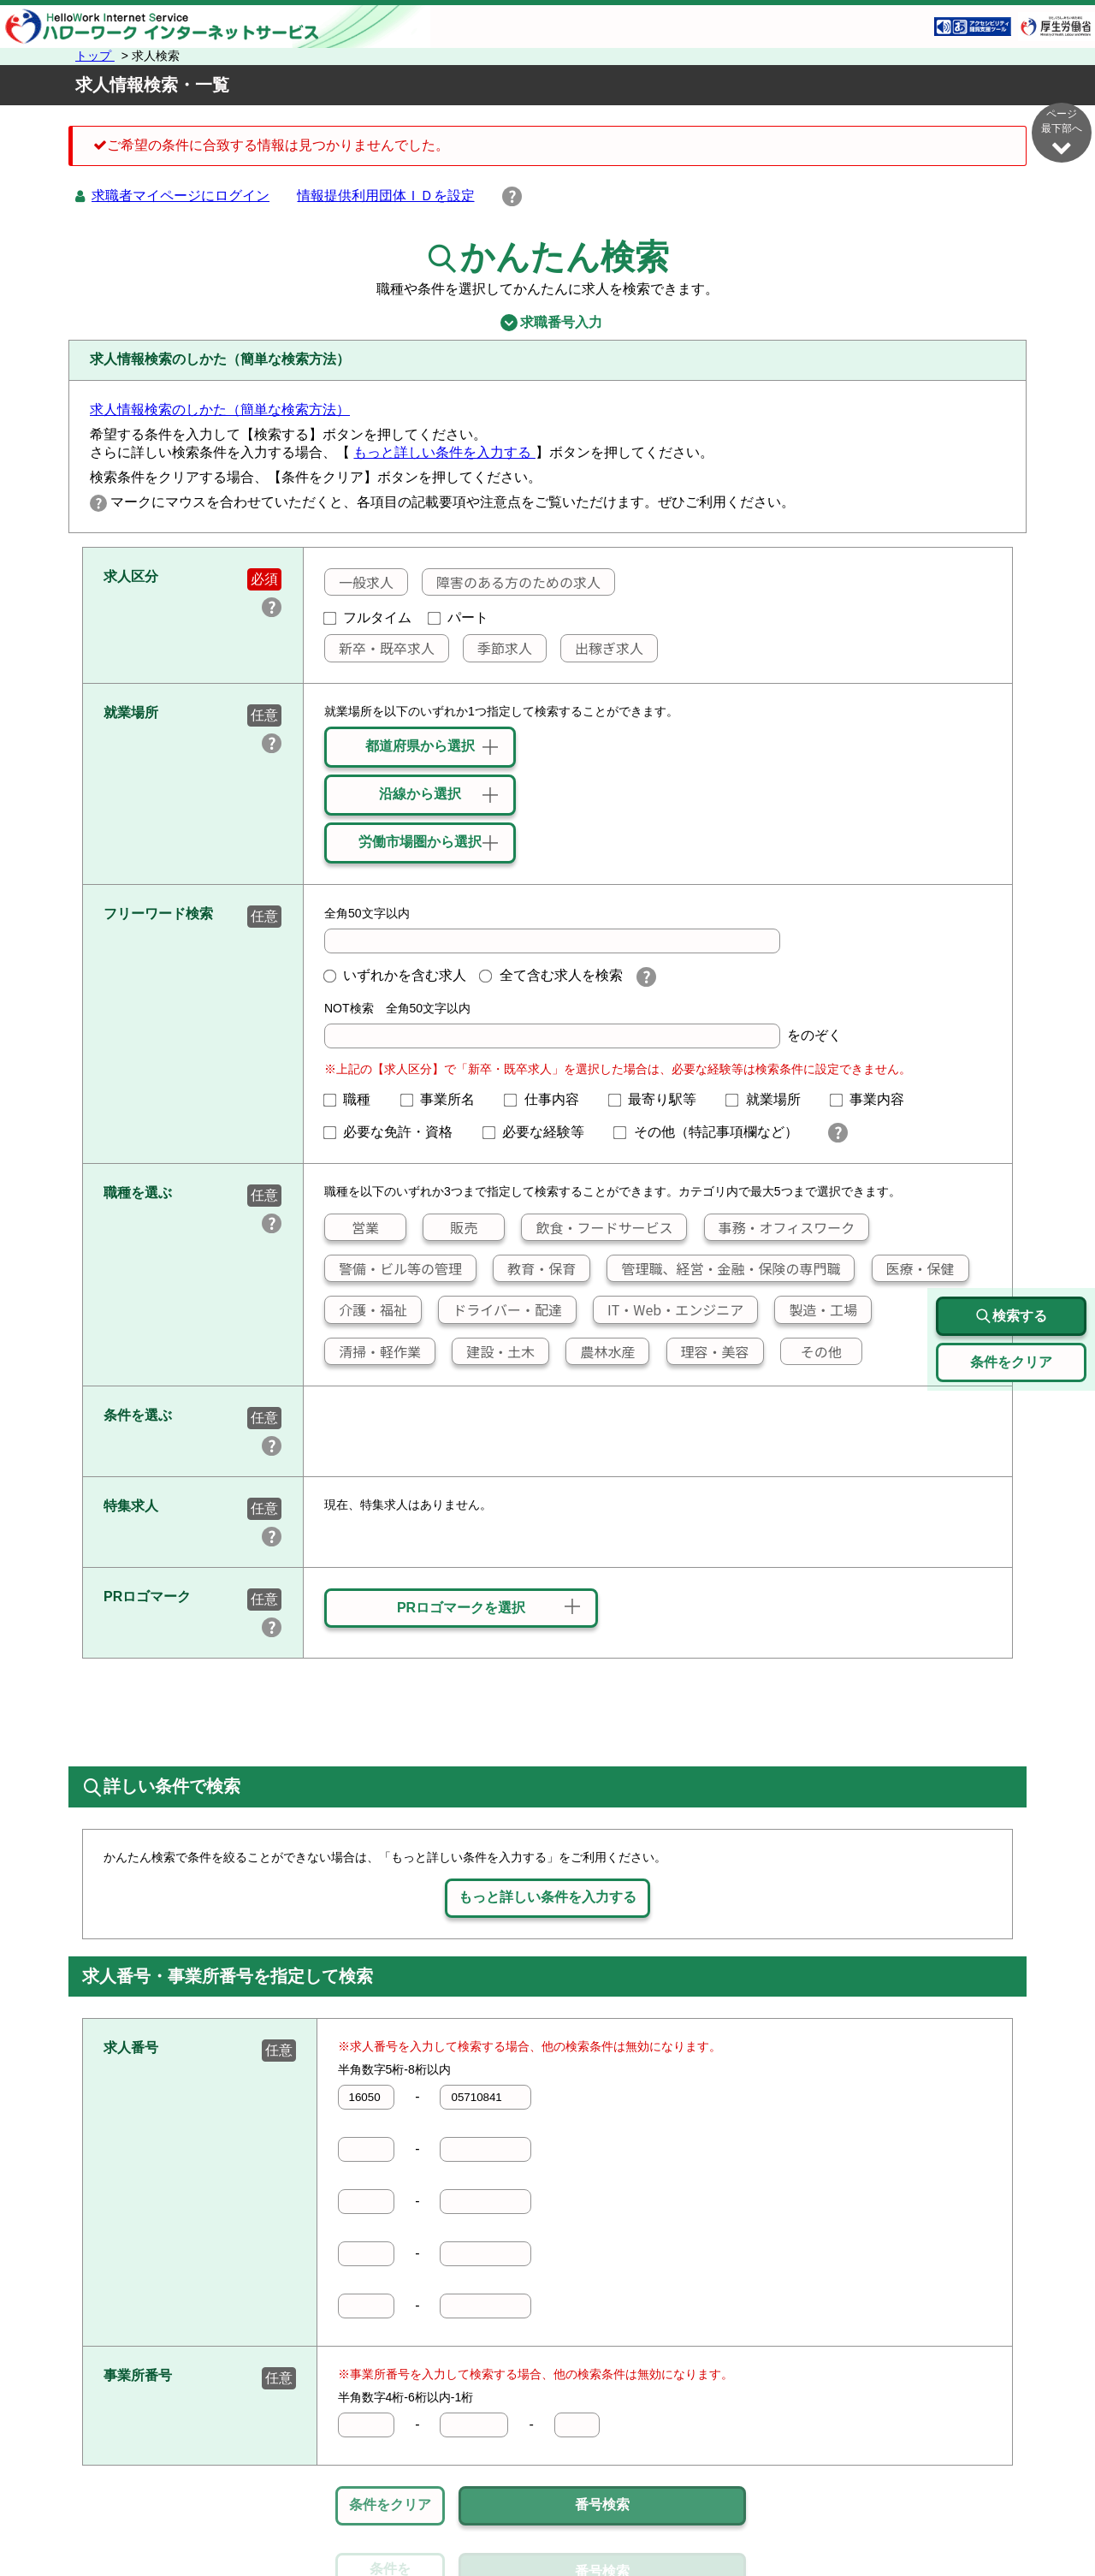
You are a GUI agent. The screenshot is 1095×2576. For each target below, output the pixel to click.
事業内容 (874, 1099)
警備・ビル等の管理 (393, 1268)
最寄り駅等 (659, 1099)
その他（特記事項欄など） (712, 1132)
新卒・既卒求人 (380, 648)
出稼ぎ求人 (602, 648)
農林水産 (600, 1351)
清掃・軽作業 (373, 1351)
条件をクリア (390, 2504)
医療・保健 (914, 1268)
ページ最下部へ (1061, 132)
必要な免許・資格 (395, 1132)
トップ (95, 55)
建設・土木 (494, 1351)
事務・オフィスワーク (779, 1227)
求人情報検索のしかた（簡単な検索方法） (220, 409)
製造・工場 (816, 1309)
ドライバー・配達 (500, 1309)
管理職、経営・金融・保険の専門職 (723, 1268)
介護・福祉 (366, 1309)
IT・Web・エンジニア (668, 1309)
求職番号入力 (547, 323)
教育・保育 (535, 1268)
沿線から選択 (420, 793)
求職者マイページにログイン (180, 195)
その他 (811, 1351)
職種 (354, 1099)
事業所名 (444, 1099)
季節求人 (498, 648)
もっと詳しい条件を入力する (444, 452)
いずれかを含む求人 (395, 975)
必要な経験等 (540, 1132)
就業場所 (770, 1099)
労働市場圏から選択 (420, 841)
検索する (1011, 1316)
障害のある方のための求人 (512, 582)
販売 (450, 1227)
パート (458, 617)
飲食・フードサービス (597, 1227)
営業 (352, 1227)
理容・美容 (708, 1351)
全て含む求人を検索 (551, 975)
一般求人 (359, 582)
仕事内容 (548, 1099)
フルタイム (367, 617)
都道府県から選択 (420, 746)
